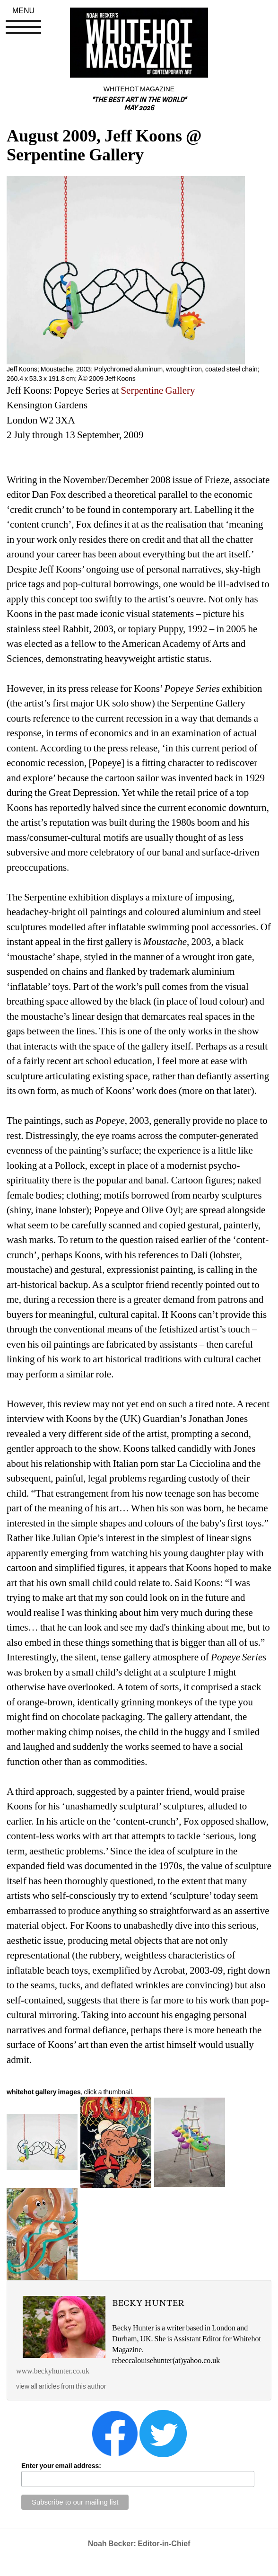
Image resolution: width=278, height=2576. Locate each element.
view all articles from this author (61, 2386)
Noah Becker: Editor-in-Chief (139, 2544)
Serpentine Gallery (158, 390)
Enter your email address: (61, 2466)
